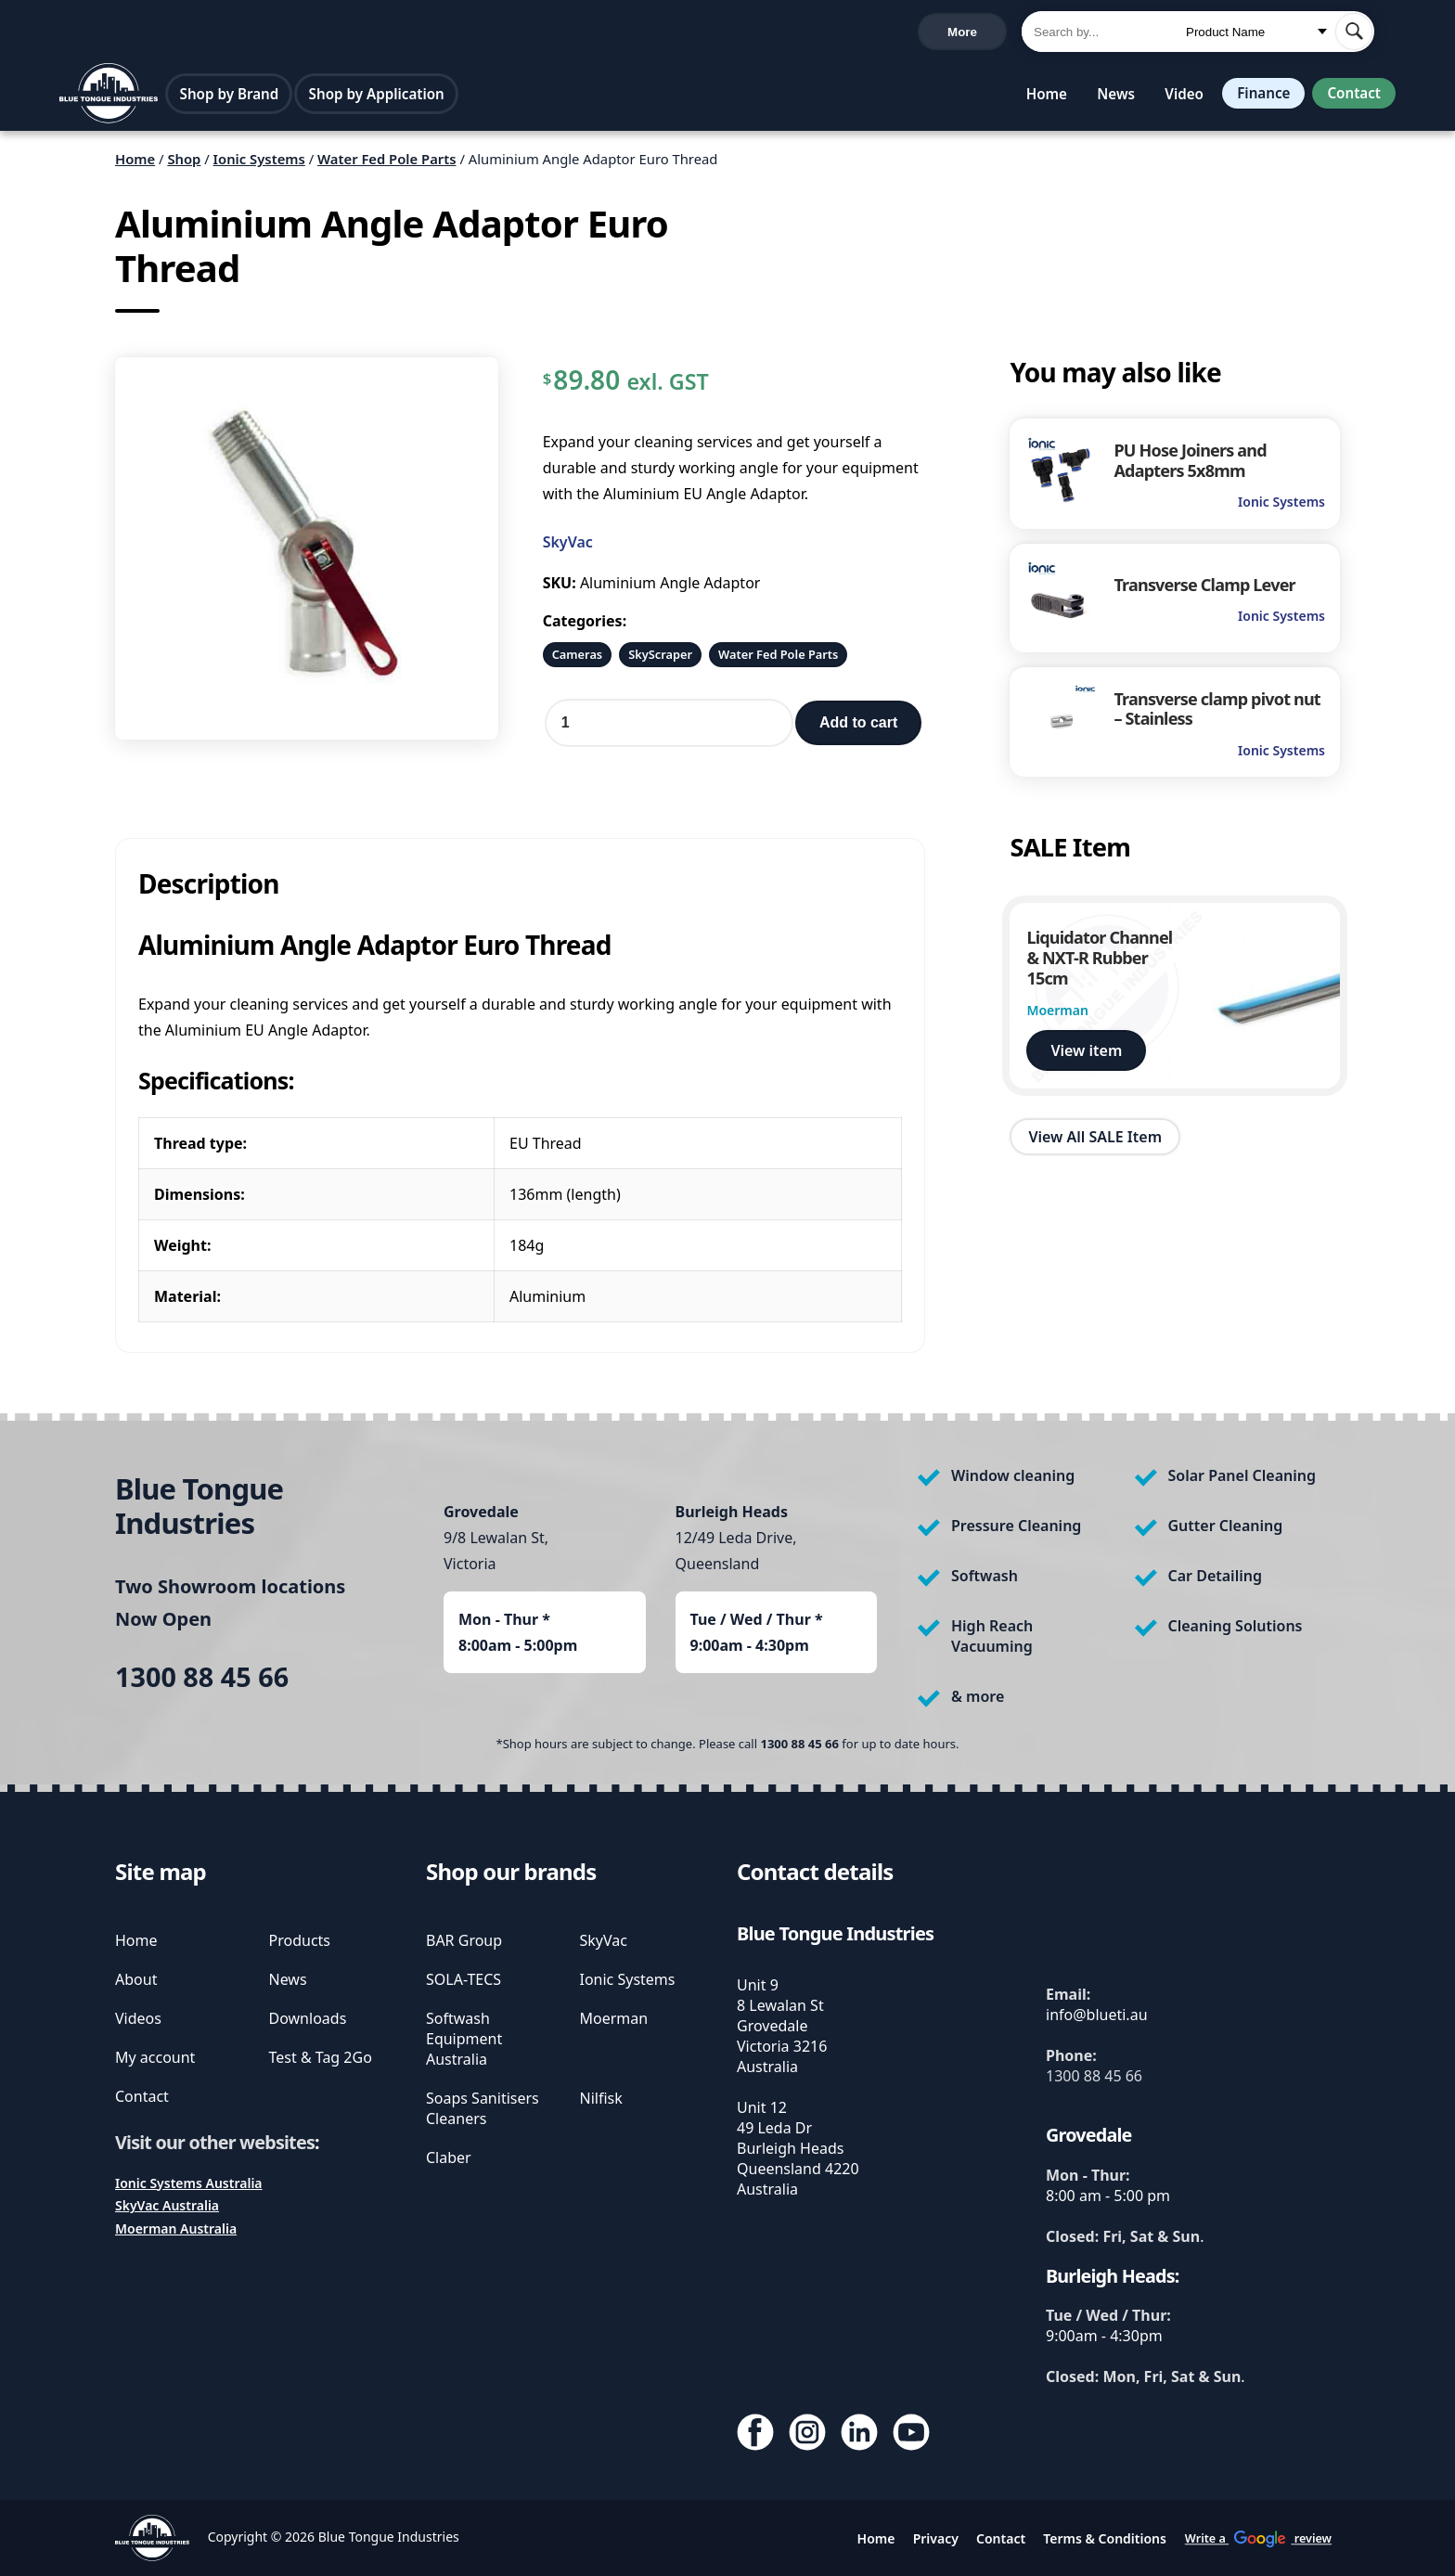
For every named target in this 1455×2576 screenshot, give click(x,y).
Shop (183, 164)
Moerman (614, 2018)
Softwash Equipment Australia (464, 2038)
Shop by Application (378, 97)
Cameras (577, 659)
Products (300, 1940)
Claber (448, 2157)
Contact (1352, 97)
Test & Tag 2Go (320, 2057)
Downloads (308, 2018)
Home (1039, 97)
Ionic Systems (259, 164)
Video (1176, 97)
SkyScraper (660, 659)
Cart (975, 33)
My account (155, 2057)
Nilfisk (601, 2098)
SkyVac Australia (167, 2205)
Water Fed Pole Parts (387, 164)
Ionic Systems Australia (189, 2183)
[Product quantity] (669, 728)
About (136, 1979)
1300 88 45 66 (109, 34)
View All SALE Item (1095, 1142)
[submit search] (1353, 33)
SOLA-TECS (463, 1979)
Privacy (936, 2538)
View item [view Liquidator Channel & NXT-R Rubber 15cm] (1086, 1055)
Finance (1257, 97)
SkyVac (568, 547)
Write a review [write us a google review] (451, 33)
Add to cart (858, 728)
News (1108, 97)
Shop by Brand (231, 97)
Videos (138, 2018)
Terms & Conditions (1104, 2538)
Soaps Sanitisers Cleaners (482, 2108)
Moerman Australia (176, 2228)
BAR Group (464, 1940)
